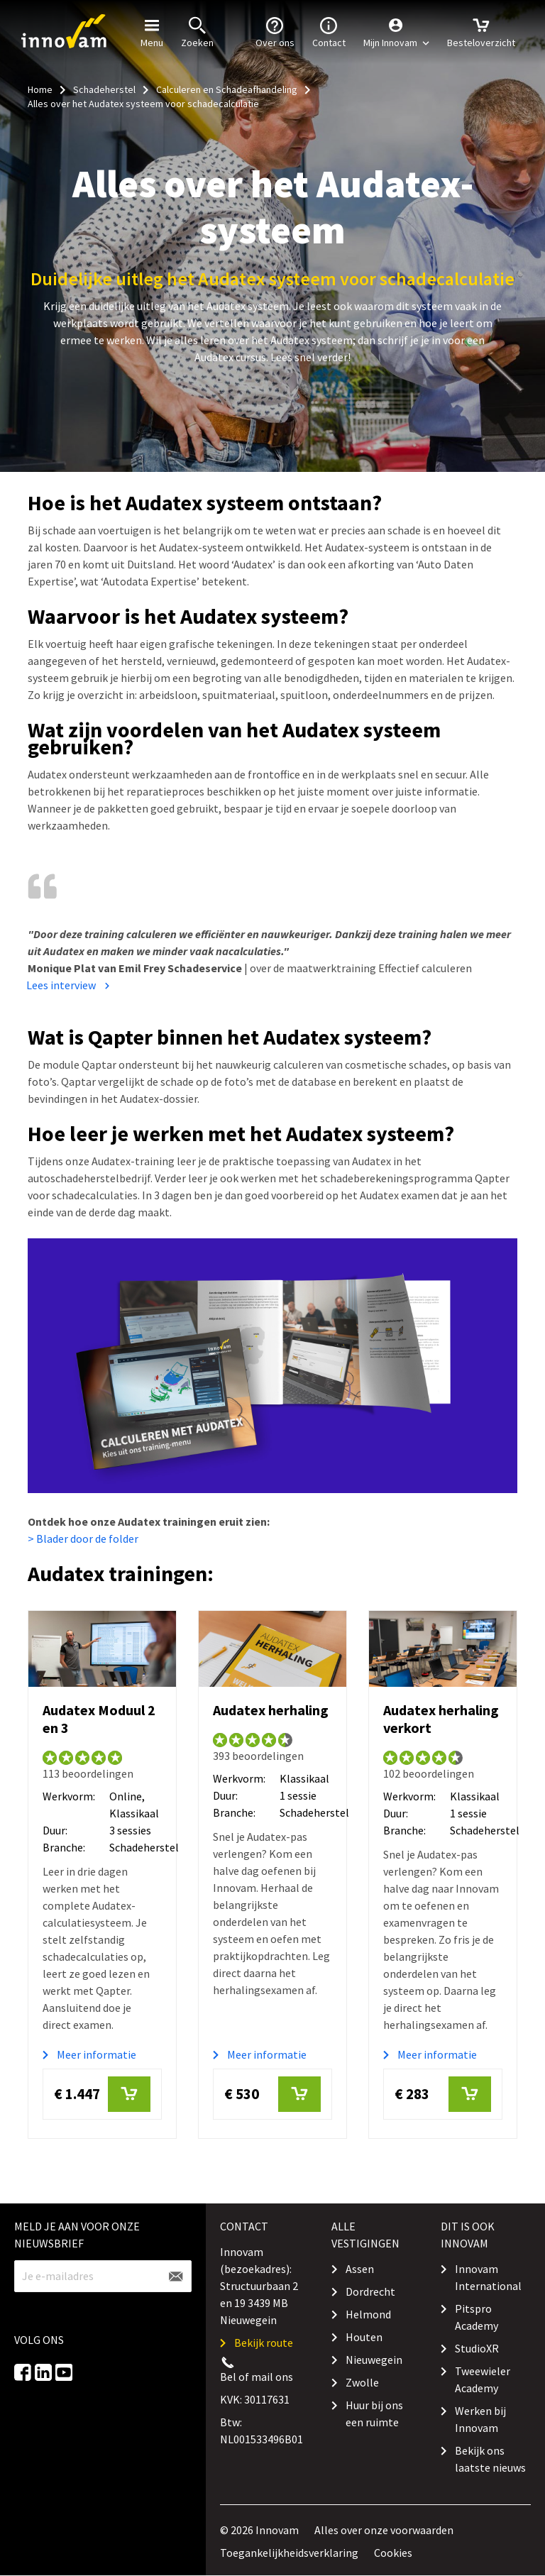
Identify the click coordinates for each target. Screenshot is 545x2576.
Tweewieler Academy (482, 2379)
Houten (364, 2337)
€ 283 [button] (443, 2094)
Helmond (368, 2314)
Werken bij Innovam (480, 2419)
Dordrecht (370, 2291)
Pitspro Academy (476, 2317)
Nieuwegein (374, 2359)
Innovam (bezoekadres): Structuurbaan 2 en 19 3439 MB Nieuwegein (259, 2286)
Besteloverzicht (481, 31)
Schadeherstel (104, 89)
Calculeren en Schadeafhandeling (226, 89)
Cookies (393, 2552)
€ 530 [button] (272, 2094)
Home (40, 89)
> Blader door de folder (83, 1538)
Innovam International (488, 2277)
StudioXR (477, 2348)
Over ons (274, 31)
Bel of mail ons (256, 2376)
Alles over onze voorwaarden (383, 2530)
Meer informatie (96, 2054)
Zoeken (197, 31)
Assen (360, 2269)
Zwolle (362, 2382)
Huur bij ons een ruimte (374, 2413)
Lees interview (61, 985)
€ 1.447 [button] (102, 2094)
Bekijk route (263, 2342)
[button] (396, 31)
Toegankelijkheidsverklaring (289, 2552)
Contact (329, 31)
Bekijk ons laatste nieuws (490, 2459)
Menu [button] (152, 31)
